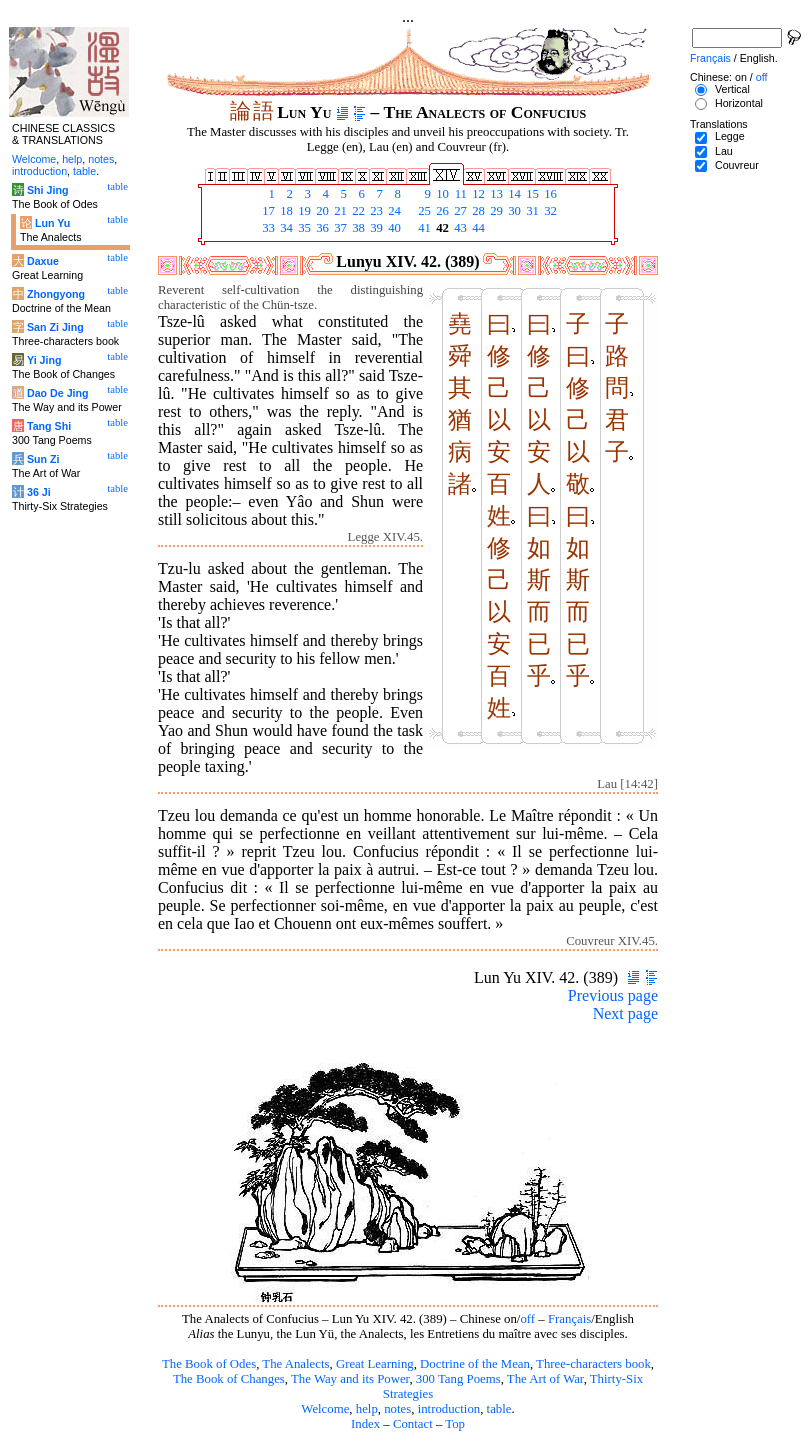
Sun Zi (43, 459)
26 (441, 211)
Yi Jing (44, 360)
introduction (449, 1409)
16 (549, 194)
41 (423, 228)
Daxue (43, 261)
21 (339, 211)
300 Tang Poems (458, 1379)
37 (339, 228)
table (499, 1409)
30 (513, 211)
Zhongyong (56, 294)
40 (393, 228)
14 (513, 194)
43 (459, 228)
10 (441, 194)
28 (477, 211)
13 (495, 194)
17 (267, 211)
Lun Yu (52, 223)
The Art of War (545, 1379)
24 (393, 211)
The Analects (295, 1364)
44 (477, 228)
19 (303, 211)
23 (375, 211)
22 (357, 211)
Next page (625, 1013)
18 (285, 211)
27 (459, 211)
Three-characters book (593, 1364)
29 (495, 211)
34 (285, 228)
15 (531, 194)
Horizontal (739, 103)
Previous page (613, 995)
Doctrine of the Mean (475, 1364)
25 (423, 211)
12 (477, 194)
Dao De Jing (58, 393)
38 (357, 228)
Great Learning (375, 1364)
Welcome (325, 1409)
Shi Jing (47, 190)
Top (455, 1424)
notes (397, 1409)
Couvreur (737, 165)
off (527, 1319)
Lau (724, 151)
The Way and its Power (350, 1379)
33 (267, 228)
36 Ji (39, 492)
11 (459, 194)
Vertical (732, 89)
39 (375, 228)
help (367, 1409)
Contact (413, 1424)
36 (321, 228)
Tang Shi (49, 426)
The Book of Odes (209, 1364)
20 (321, 211)
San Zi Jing (55, 327)
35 (303, 228)
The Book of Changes (229, 1379)
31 (531, 211)
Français (569, 1319)
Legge (730, 136)
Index (365, 1424)
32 (549, 211)
